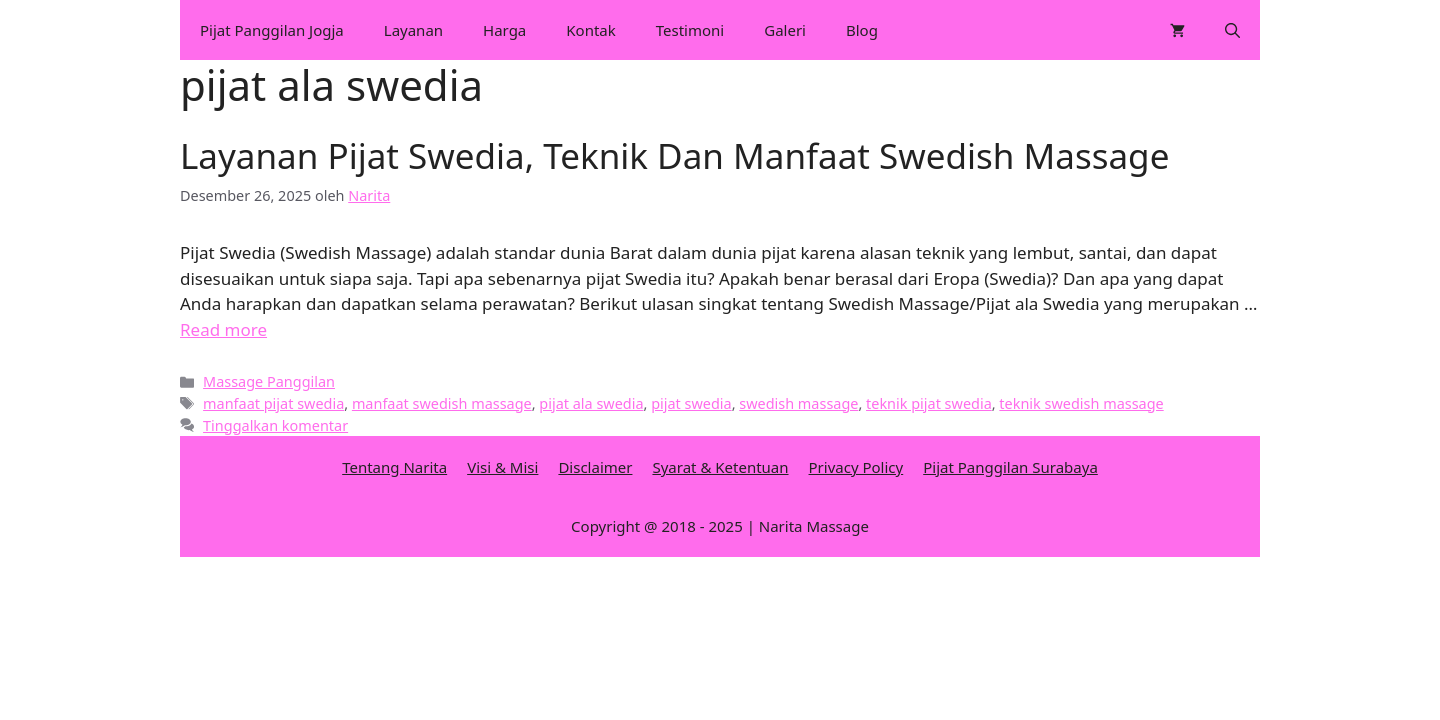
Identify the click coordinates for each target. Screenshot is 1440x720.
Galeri (785, 30)
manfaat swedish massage (442, 403)
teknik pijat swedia (929, 403)
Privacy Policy (856, 467)
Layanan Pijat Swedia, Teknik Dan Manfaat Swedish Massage (674, 155)
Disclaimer (595, 467)
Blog (862, 30)
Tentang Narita (394, 467)
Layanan (413, 30)
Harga (504, 30)
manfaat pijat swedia (273, 403)
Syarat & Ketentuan (720, 467)
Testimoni (690, 30)
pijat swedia (691, 403)
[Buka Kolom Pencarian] (1232, 30)
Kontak (590, 30)
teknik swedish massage (1081, 403)
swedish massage (798, 403)
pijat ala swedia (591, 403)
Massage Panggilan (269, 381)
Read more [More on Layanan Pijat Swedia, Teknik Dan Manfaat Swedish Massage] (223, 329)
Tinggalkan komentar (275, 425)
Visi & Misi (502, 467)
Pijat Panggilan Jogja (272, 30)
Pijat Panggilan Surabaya (1010, 467)
